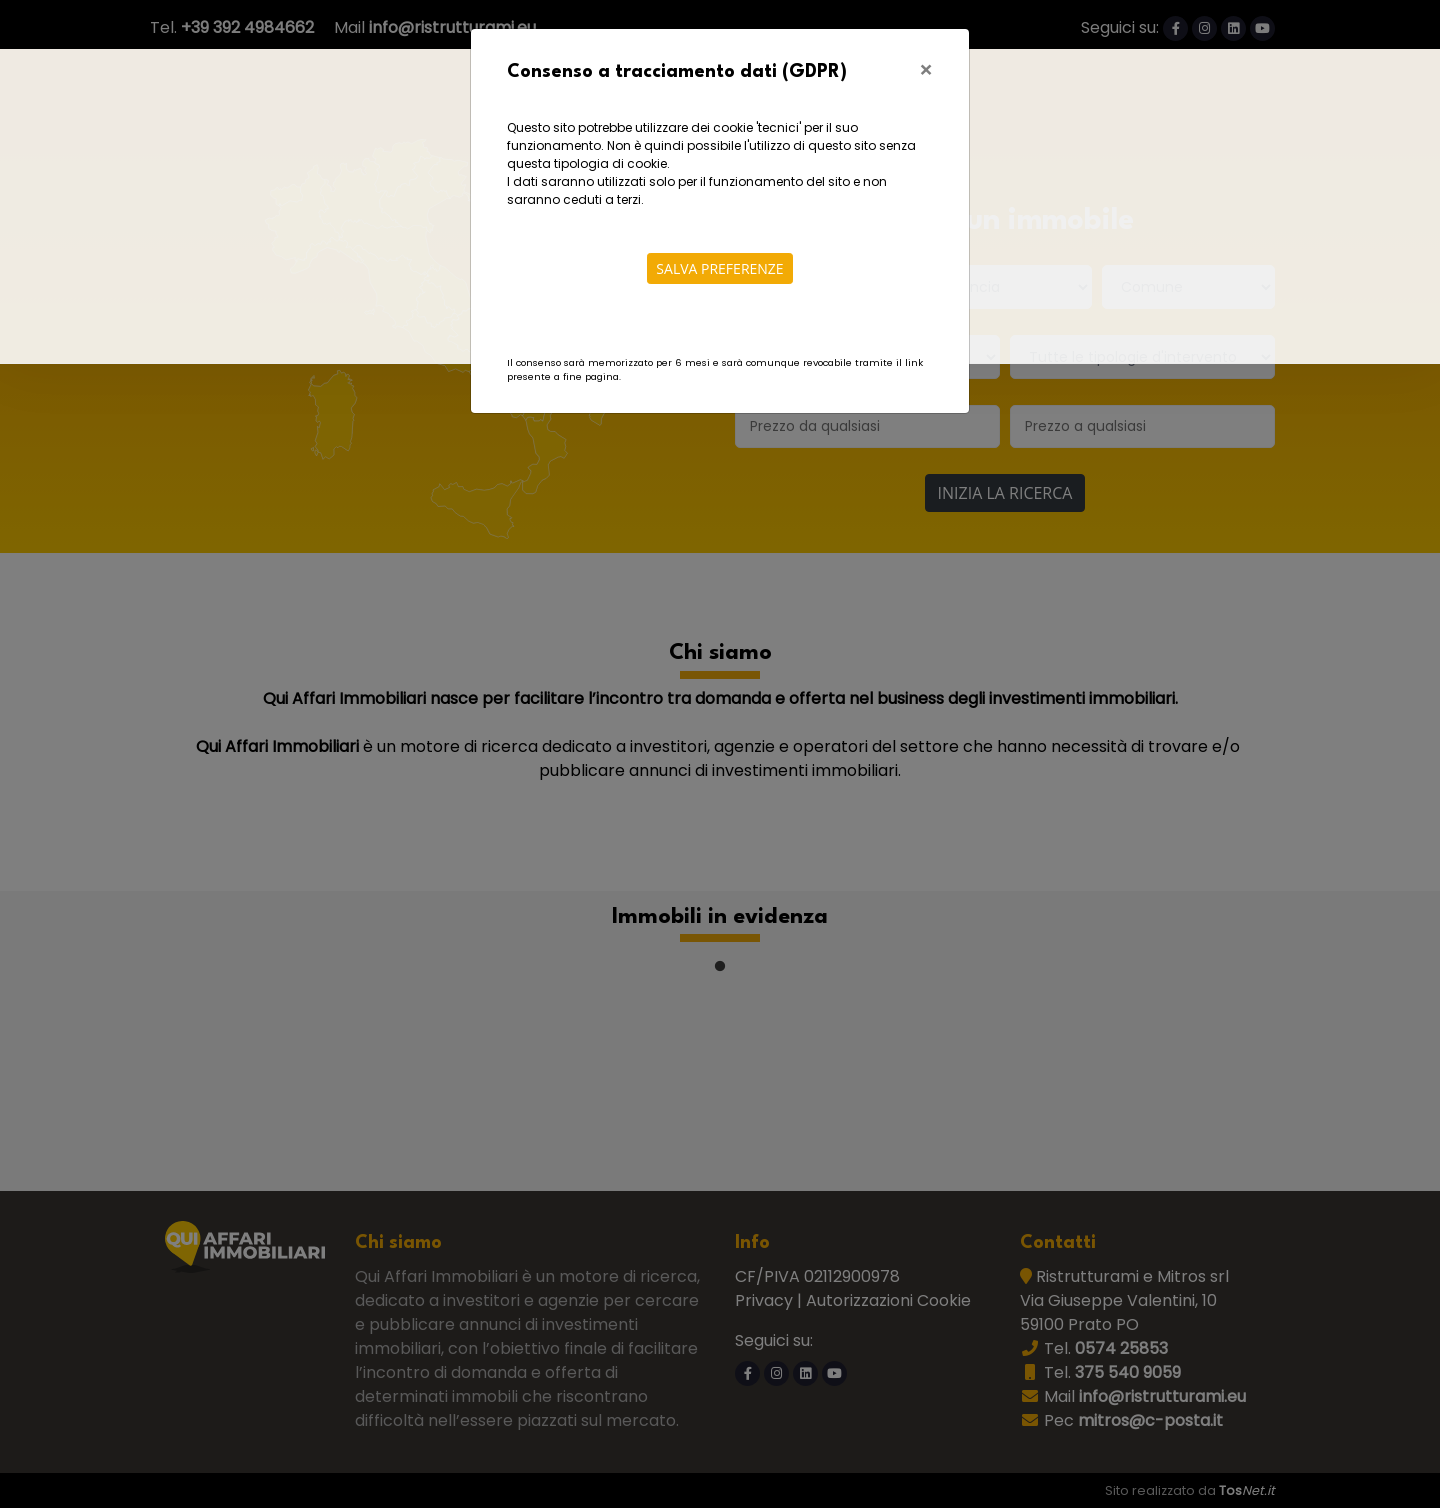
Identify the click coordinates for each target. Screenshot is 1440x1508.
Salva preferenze (719, 268)
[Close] (926, 69)
